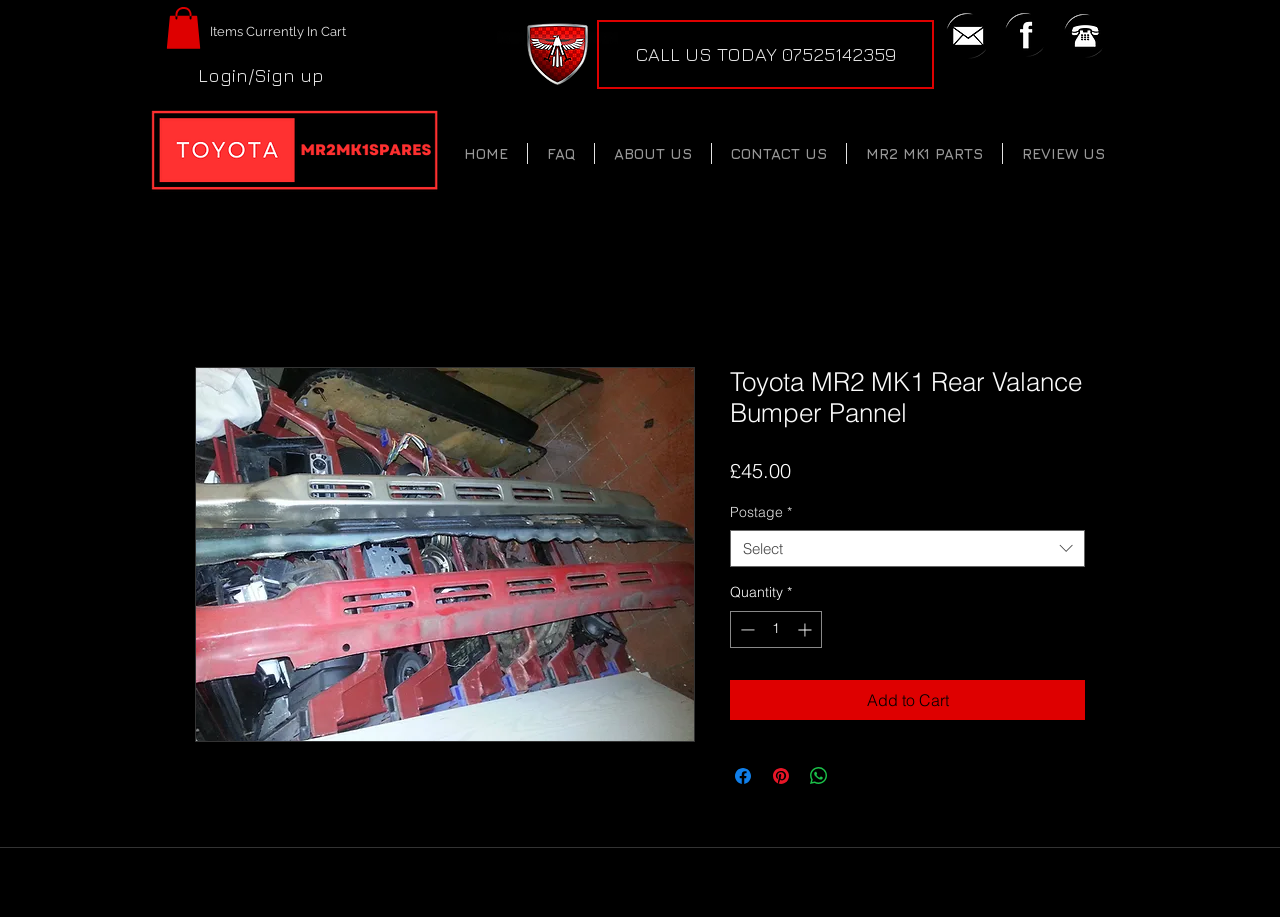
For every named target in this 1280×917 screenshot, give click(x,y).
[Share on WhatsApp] (819, 776)
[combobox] (907, 549)
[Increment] (806, 629)
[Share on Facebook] (743, 776)
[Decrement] (745, 629)
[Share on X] (857, 776)
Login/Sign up (261, 75)
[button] (183, 28)
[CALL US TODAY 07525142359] (765, 54)
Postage (761, 512)
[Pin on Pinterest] (781, 776)
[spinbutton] (776, 629)
